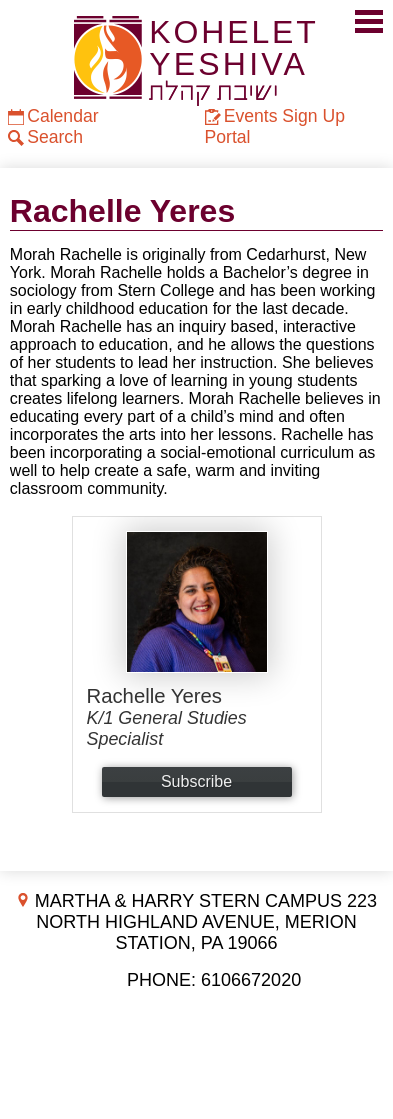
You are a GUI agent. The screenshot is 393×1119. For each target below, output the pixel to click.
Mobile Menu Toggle (369, 21)
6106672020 (251, 980)
